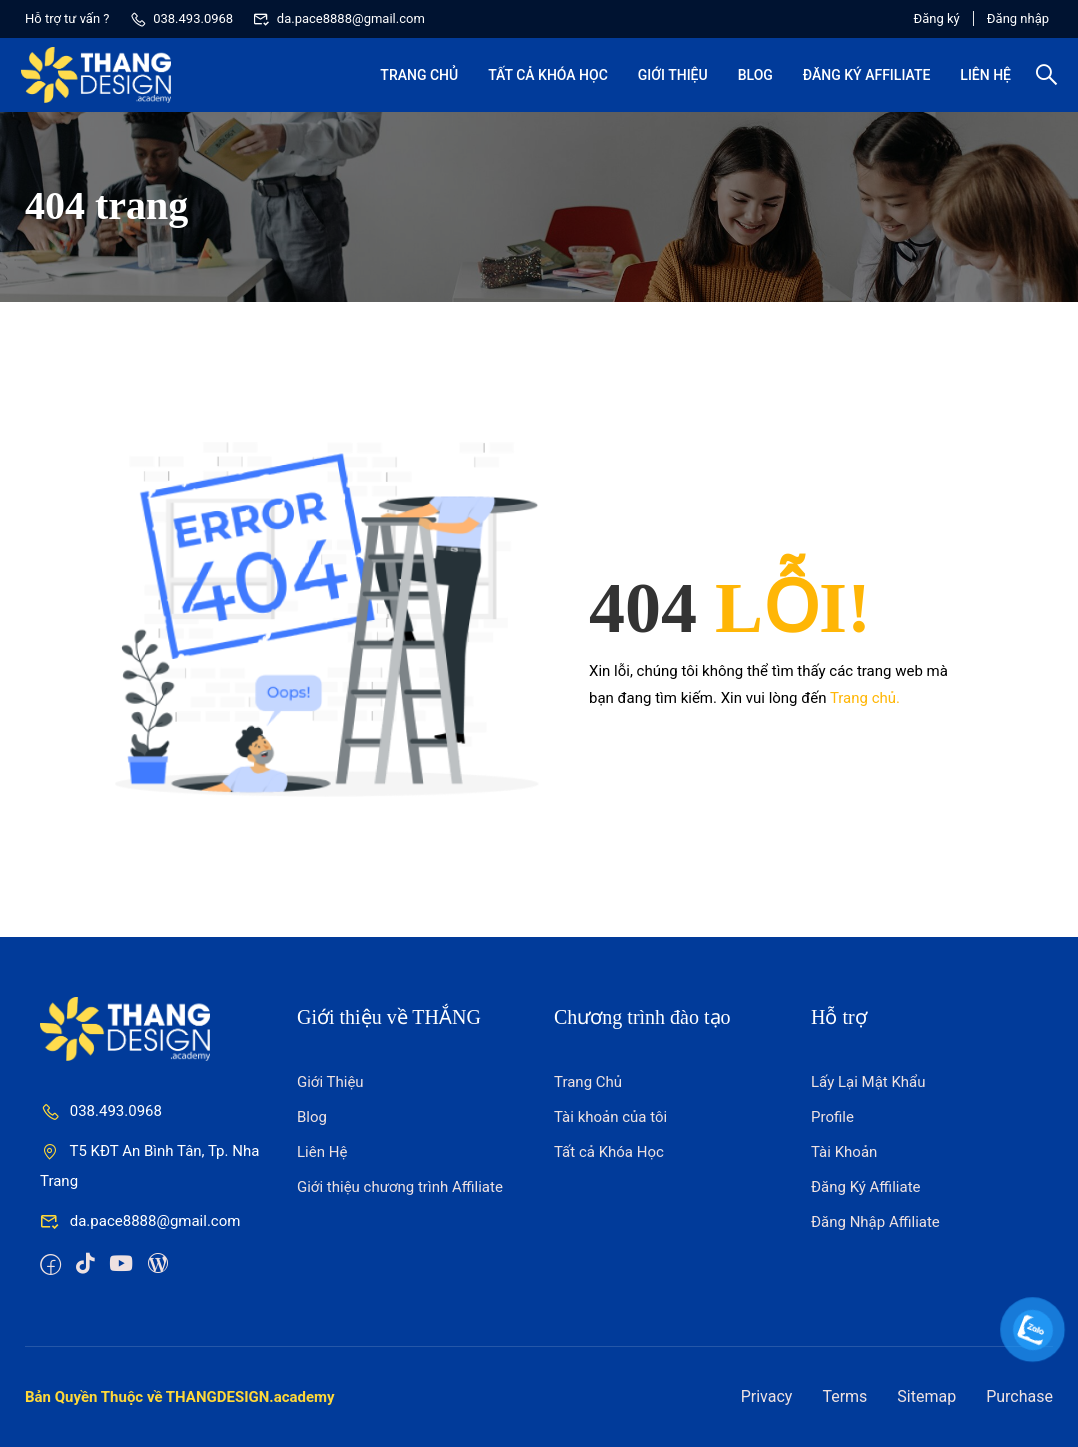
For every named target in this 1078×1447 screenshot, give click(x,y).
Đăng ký (923, 18)
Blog (751, 80)
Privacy (767, 1396)
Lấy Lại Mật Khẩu (868, 1082)
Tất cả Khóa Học (544, 80)
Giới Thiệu (669, 80)
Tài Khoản (844, 1152)
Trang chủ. (865, 698)
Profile (832, 1117)
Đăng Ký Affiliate (863, 80)
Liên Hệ (981, 80)
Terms (844, 1396)
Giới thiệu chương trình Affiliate (400, 1187)
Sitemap (926, 1396)
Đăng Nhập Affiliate (875, 1222)
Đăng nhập (1018, 18)
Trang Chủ (415, 80)
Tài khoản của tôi (610, 1117)
